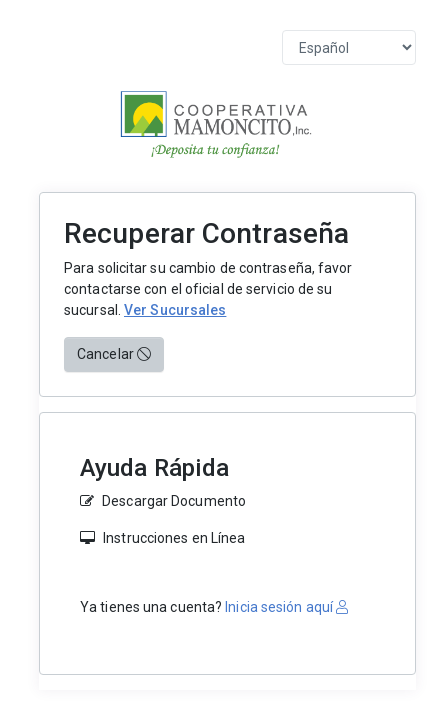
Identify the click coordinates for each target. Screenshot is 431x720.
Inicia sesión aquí (285, 607)
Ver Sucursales (175, 310)
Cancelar (114, 354)
